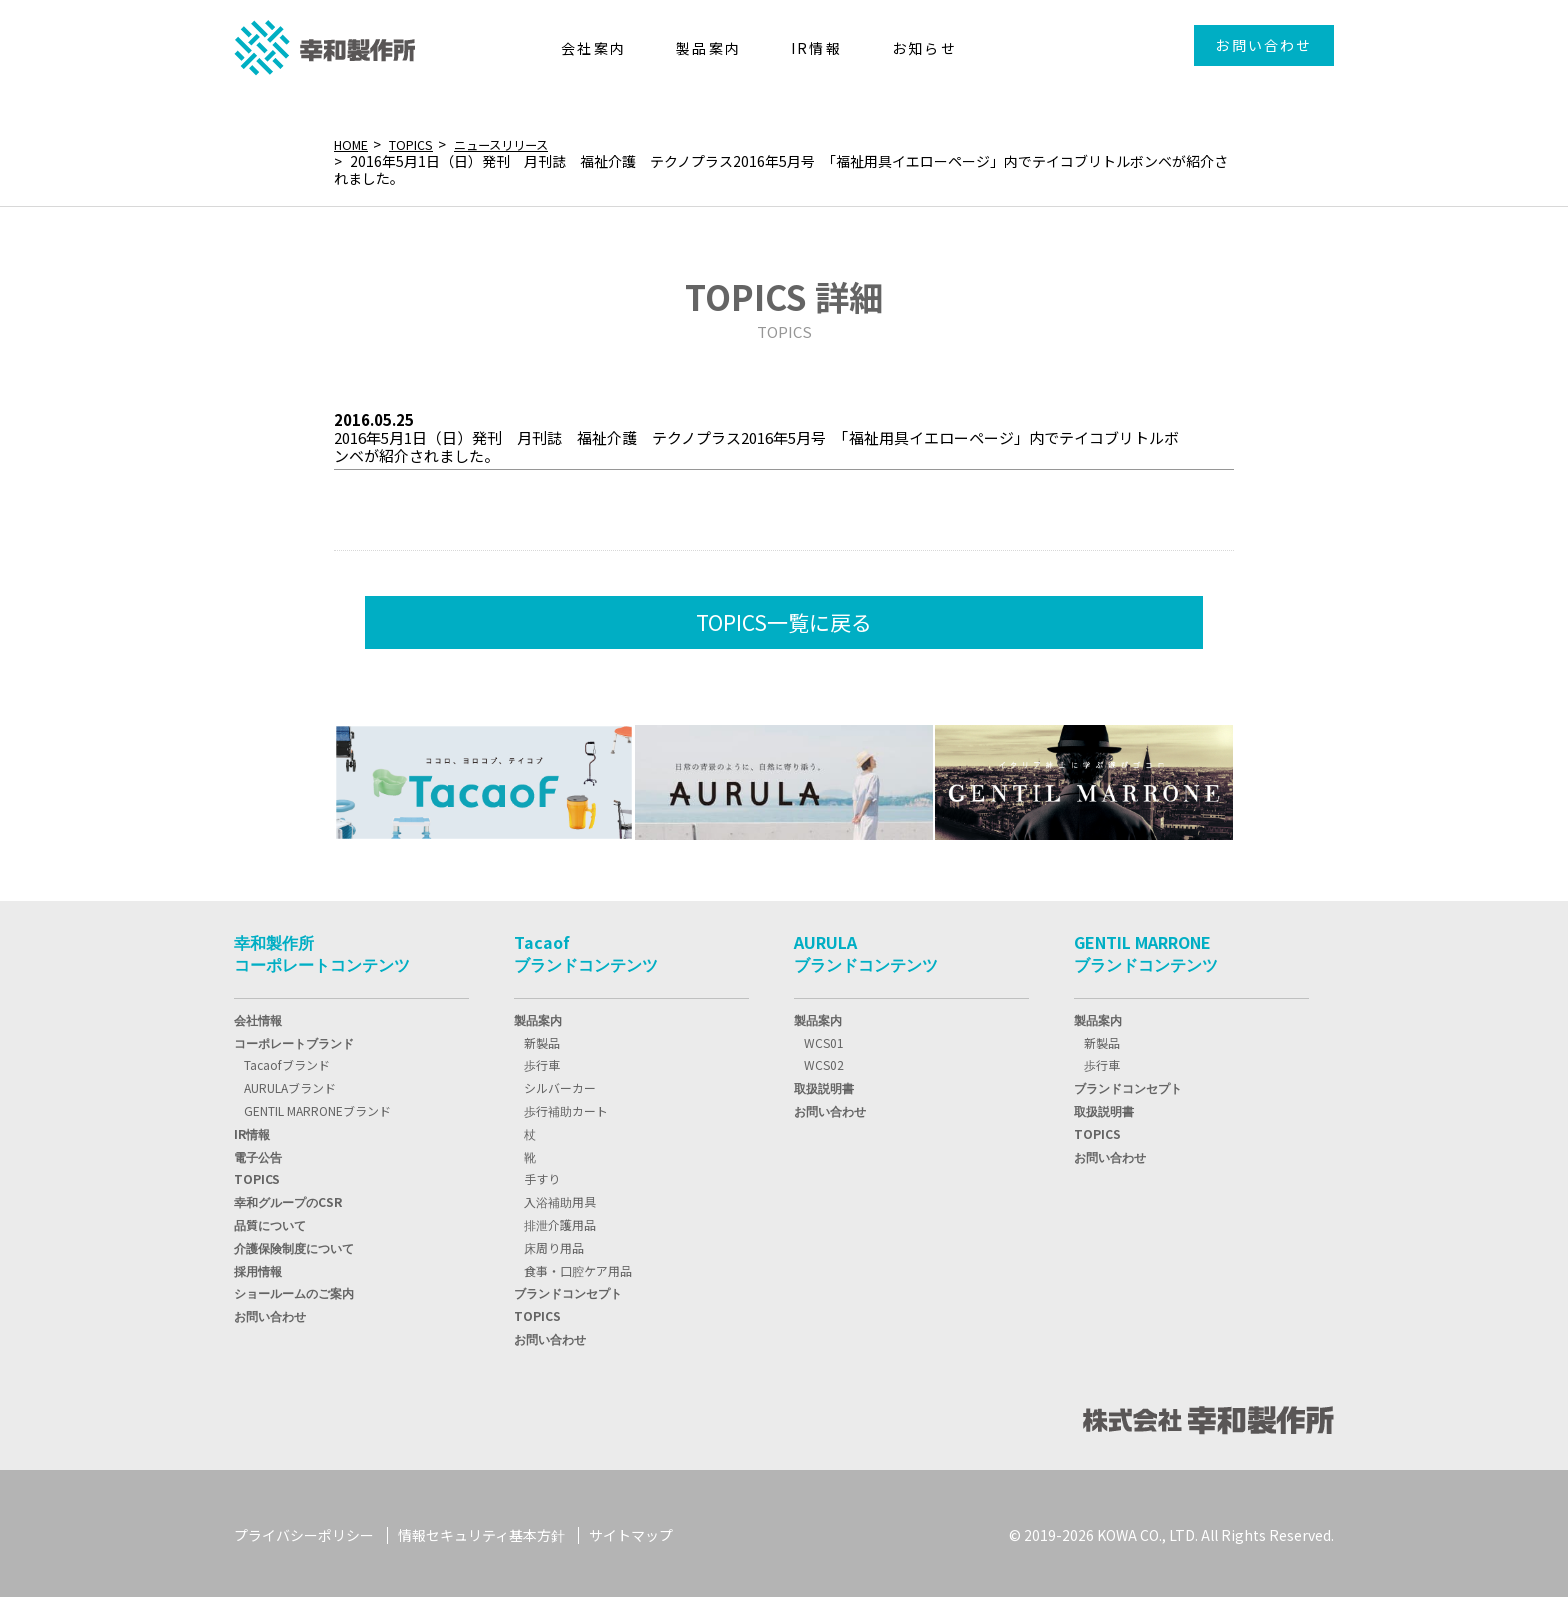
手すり (542, 1175)
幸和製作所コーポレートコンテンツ (322, 950)
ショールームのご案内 (294, 1289)
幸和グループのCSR (288, 1198)
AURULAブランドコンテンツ (866, 950)
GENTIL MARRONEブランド (317, 1106)
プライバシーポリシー (304, 1531)
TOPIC (257, 1175)
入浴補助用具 (560, 1198)
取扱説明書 (824, 1084)
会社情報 (258, 1015)
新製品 (542, 1038)
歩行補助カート (566, 1106)
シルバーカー (560, 1084)
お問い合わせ (1263, 45)
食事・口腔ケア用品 (578, 1266)
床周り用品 (554, 1243)
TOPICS (420, 144)
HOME (354, 144)
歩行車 (542, 1061)
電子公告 (258, 1152)
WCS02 (824, 1061)
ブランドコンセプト (568, 1289)
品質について (270, 1220)
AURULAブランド (290, 1084)
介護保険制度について (294, 1243)
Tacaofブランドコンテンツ (586, 950)
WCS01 (824, 1038)
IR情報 (252, 1129)
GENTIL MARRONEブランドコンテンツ (1146, 950)
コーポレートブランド (294, 1038)
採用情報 (258, 1266)
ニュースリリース (521, 144)
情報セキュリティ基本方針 (481, 1531)
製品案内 (538, 1015)
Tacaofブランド (287, 1061)
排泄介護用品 (560, 1220)
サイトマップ (631, 1531)
